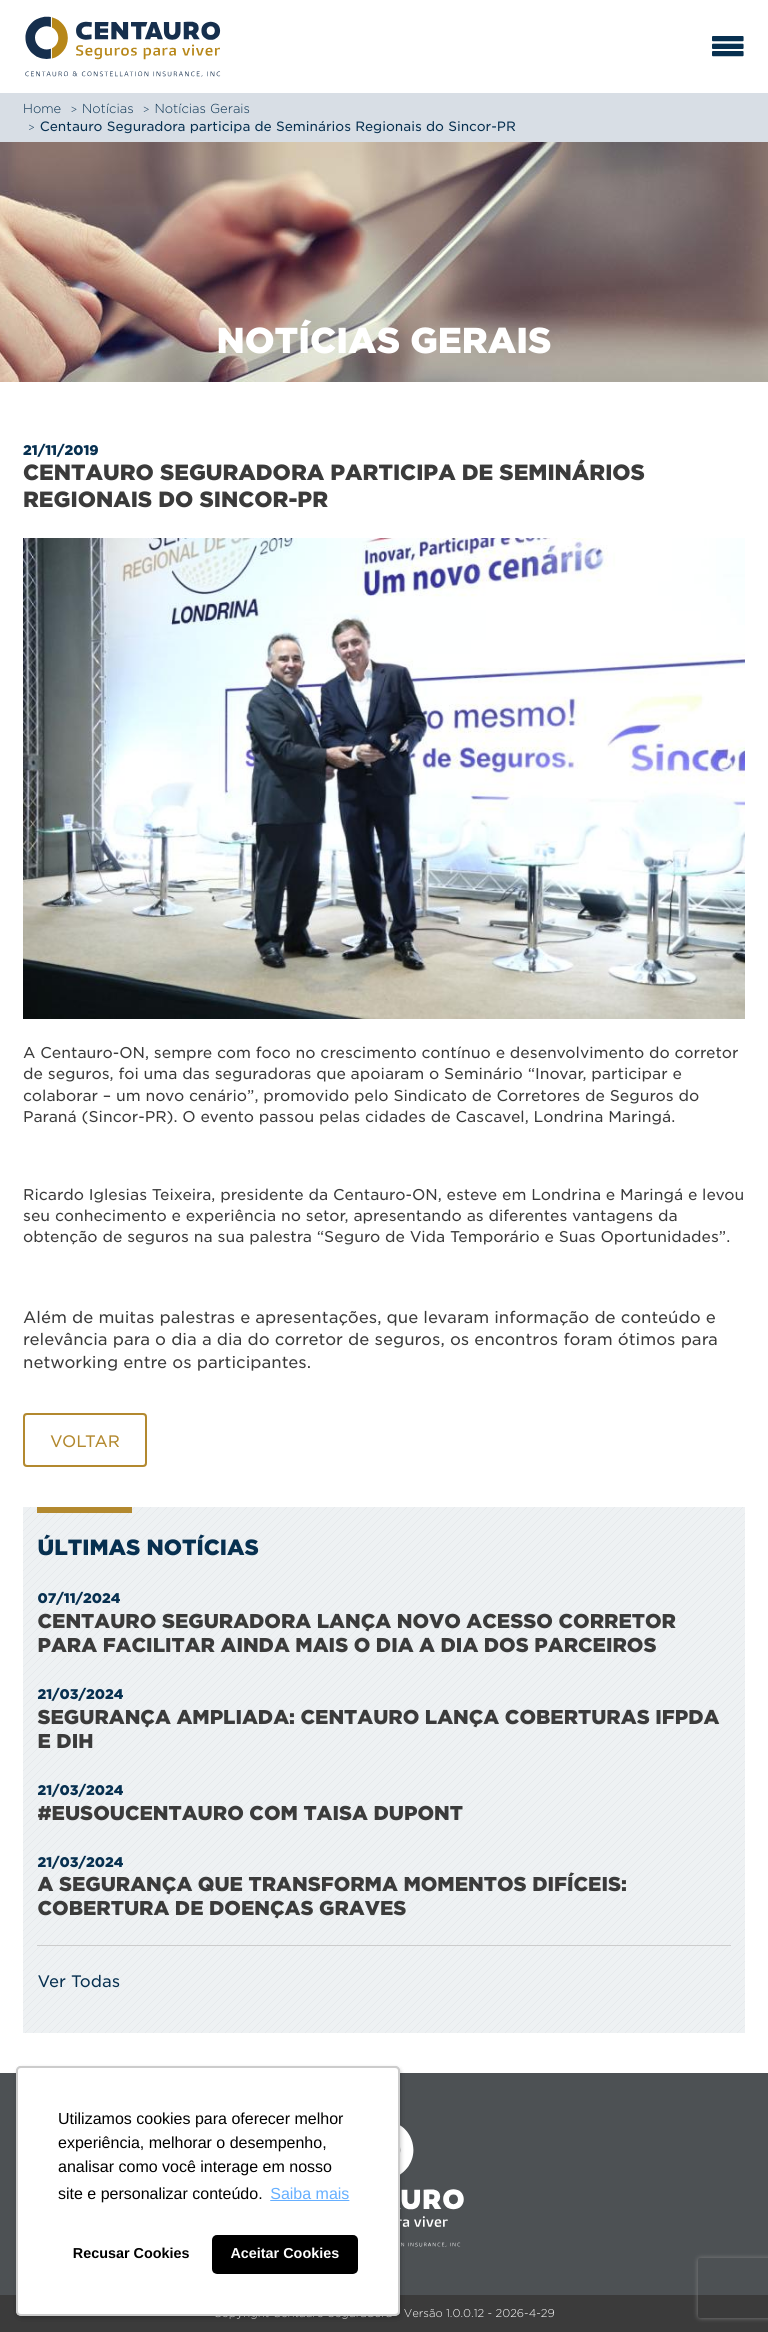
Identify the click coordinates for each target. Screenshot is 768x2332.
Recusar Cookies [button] (131, 2254)
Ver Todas (78, 1981)
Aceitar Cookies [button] (284, 2254)
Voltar (85, 1441)
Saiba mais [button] (309, 2194)
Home (42, 109)
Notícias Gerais (202, 109)
